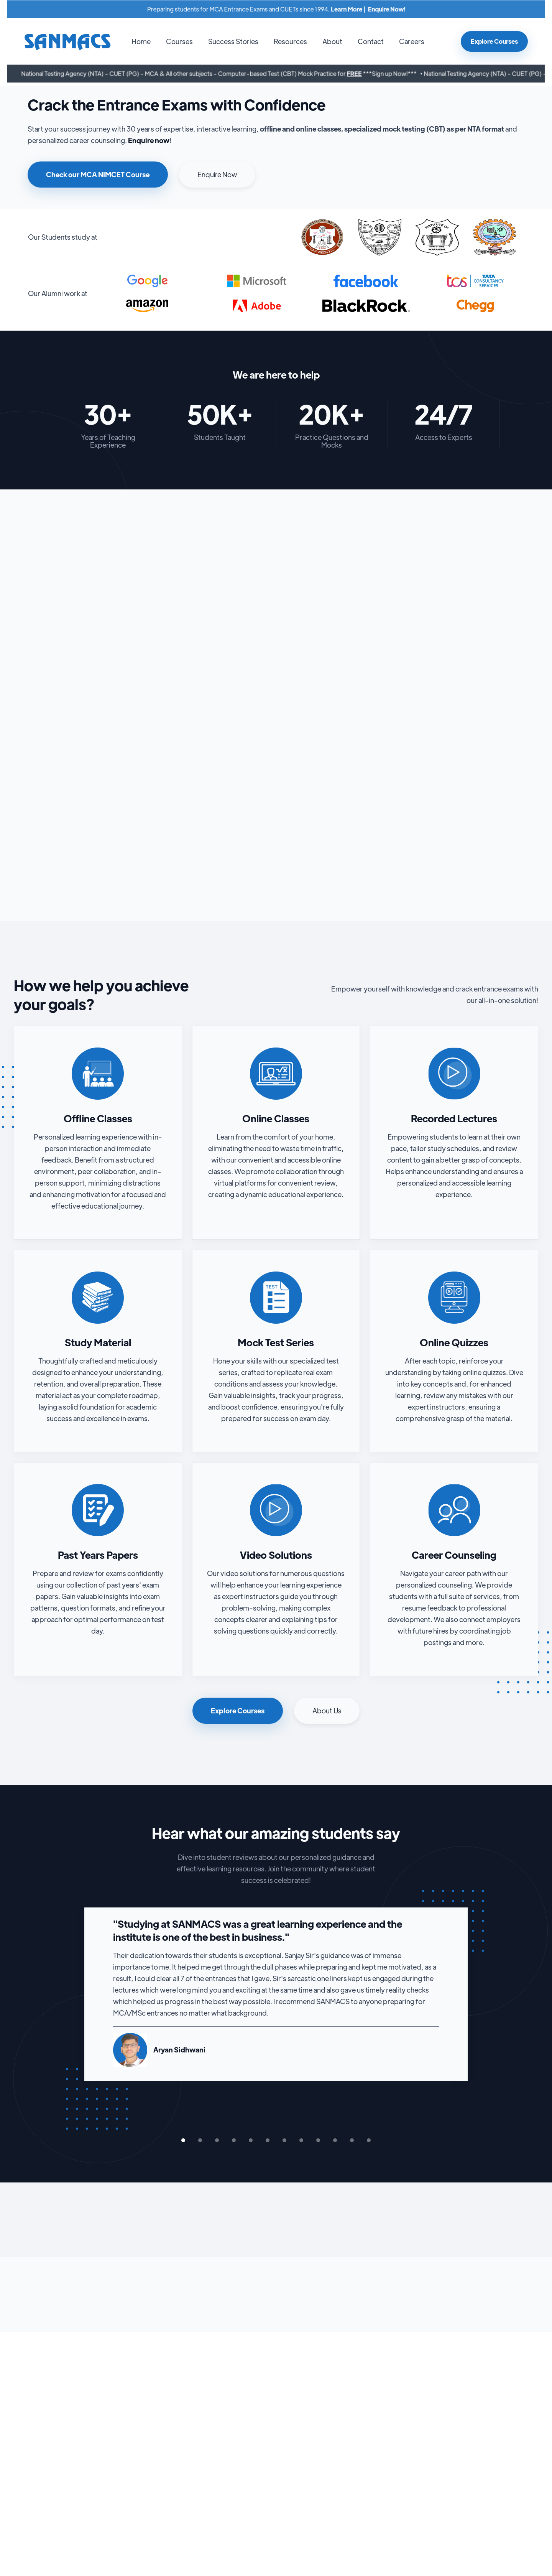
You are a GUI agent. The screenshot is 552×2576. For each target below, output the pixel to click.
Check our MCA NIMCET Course (98, 174)
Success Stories (233, 41)
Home (141, 41)
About (332, 41)
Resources (290, 41)
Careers (411, 41)
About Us (326, 1710)
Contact (371, 41)
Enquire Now (217, 174)
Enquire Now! (383, 9)
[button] (179, 41)
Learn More (344, 9)
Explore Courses (494, 41)
